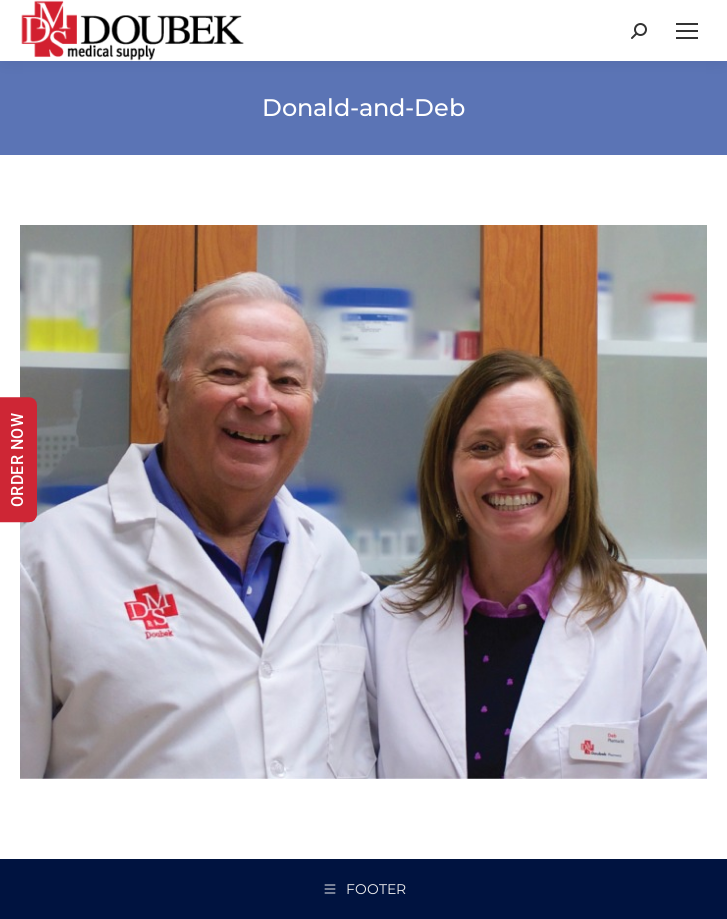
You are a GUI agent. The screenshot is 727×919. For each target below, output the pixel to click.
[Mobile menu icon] (687, 31)
